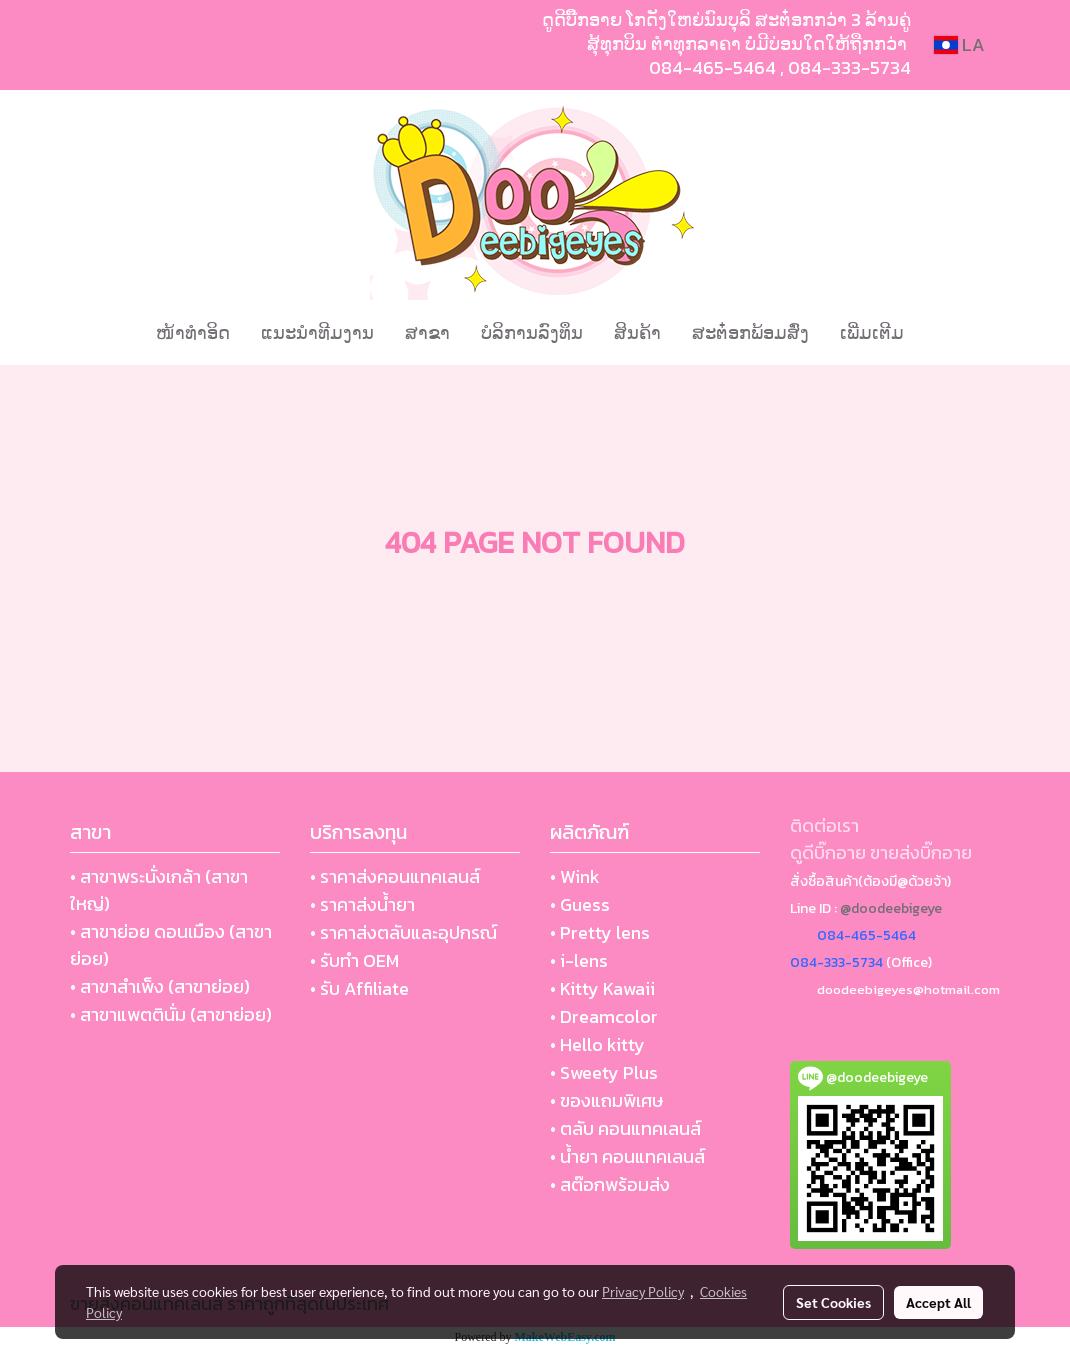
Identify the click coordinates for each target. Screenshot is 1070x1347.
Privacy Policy (643, 1291)
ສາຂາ (427, 332)
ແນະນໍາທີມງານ (317, 332)
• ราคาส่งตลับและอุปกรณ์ (403, 932)
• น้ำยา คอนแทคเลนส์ (627, 1156)
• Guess (580, 904)
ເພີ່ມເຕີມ (872, 332)
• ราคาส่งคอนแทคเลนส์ (395, 876)
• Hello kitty (597, 1044)
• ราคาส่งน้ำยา (362, 904)
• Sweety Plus (604, 1072)
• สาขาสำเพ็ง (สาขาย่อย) (160, 986)
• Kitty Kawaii (602, 988)
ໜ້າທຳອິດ (193, 332)
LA (959, 44)
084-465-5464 (712, 67)
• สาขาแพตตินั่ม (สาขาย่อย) (171, 1014)
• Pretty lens (600, 932)
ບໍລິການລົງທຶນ (532, 332)
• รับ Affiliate (359, 988)
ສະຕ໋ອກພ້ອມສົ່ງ (750, 332)
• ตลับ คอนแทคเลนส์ (625, 1128)
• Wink (575, 876)
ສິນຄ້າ (637, 332)
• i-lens (579, 960)
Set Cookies (833, 1302)
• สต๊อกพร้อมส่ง (610, 1184)
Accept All (938, 1302)
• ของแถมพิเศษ (606, 1100)
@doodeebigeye (891, 908)
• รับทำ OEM (354, 960)
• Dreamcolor (604, 1016)
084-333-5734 (849, 67)
